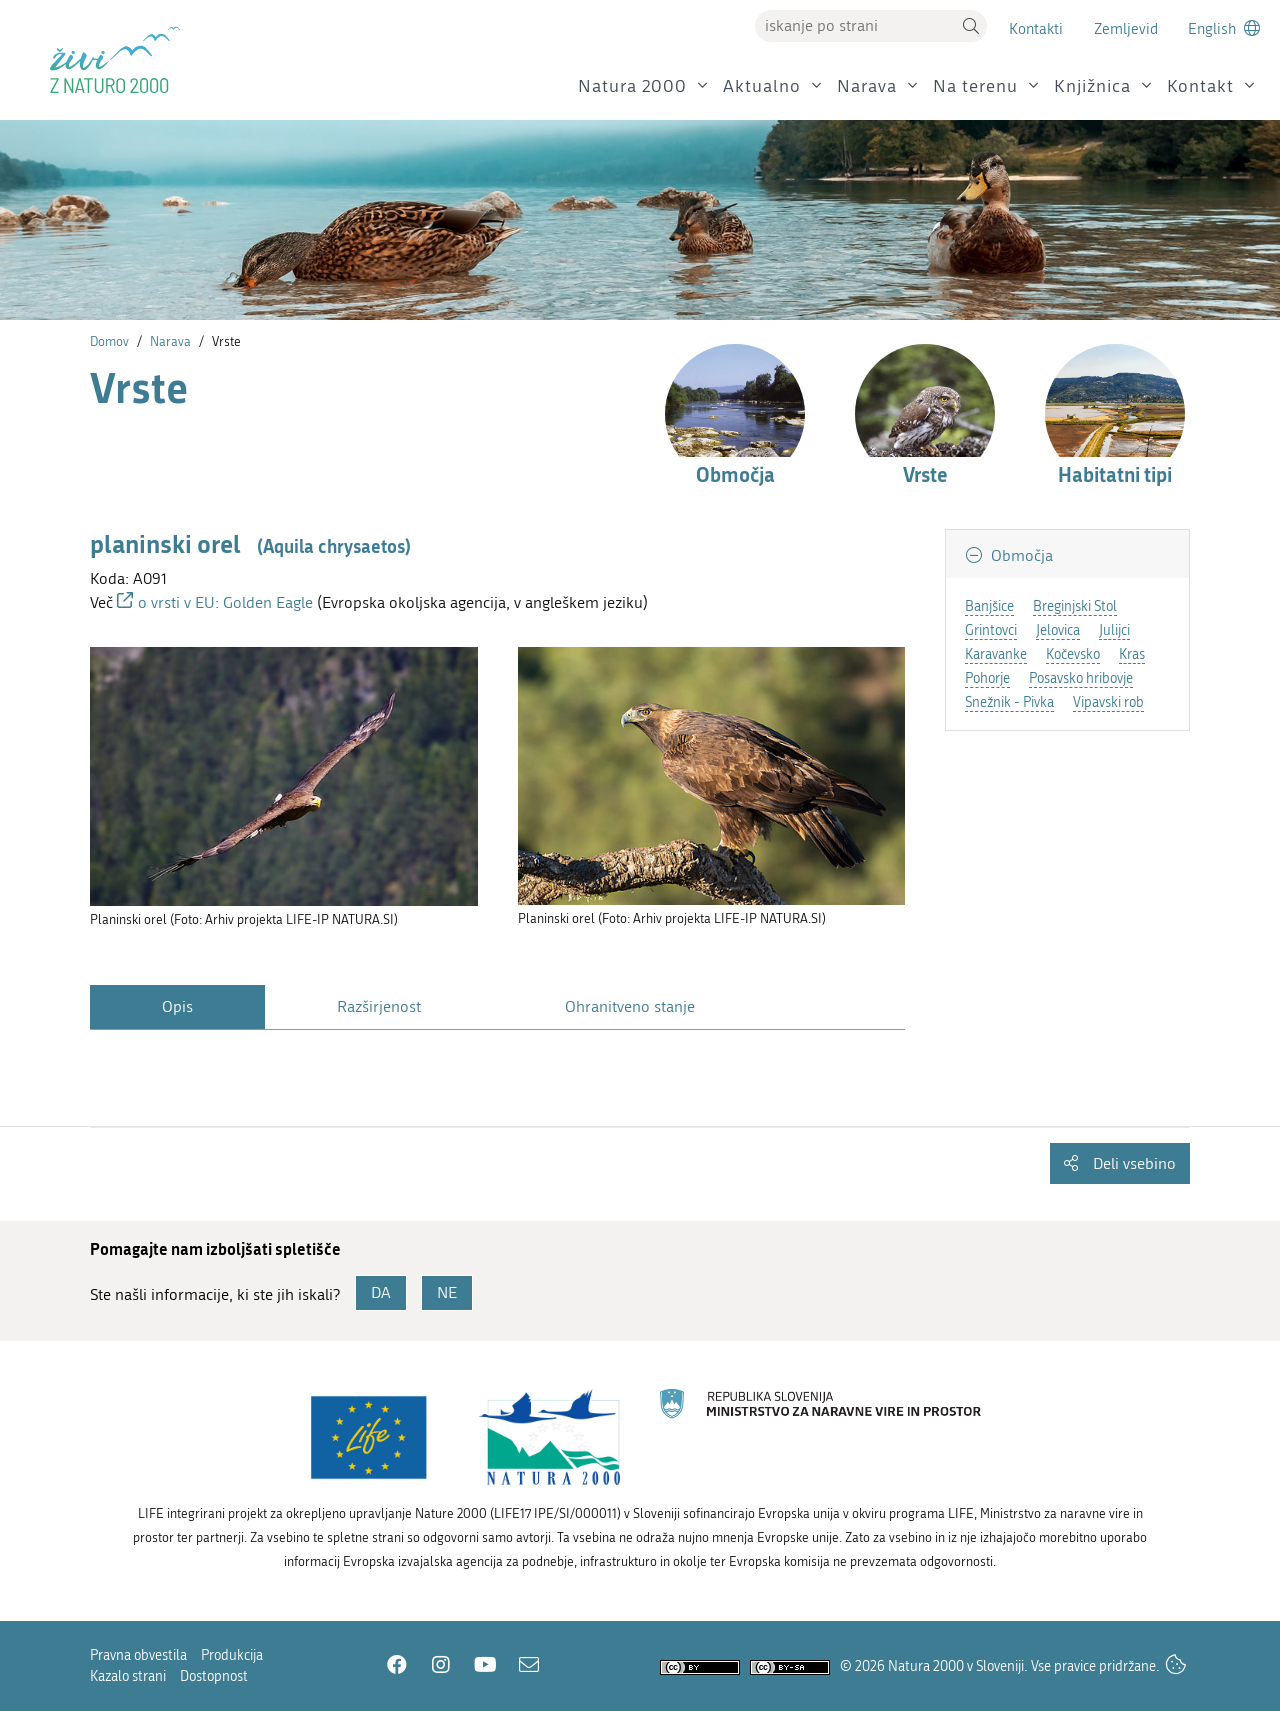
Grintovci (991, 630)
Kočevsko (1073, 654)
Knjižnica (1092, 86)
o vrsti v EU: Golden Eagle (225, 602)
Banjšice (989, 606)
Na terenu (975, 86)
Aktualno (762, 86)
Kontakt (1200, 86)
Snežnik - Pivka (1009, 702)
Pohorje (987, 678)
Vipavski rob (1108, 702)
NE (447, 1292)
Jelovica (1058, 630)
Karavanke (996, 654)
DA (381, 1292)
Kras (1132, 654)
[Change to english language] (1224, 28)
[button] (971, 26)
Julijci (1114, 630)
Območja (1020, 555)
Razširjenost (379, 1006)
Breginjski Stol (1075, 606)
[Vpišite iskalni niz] (855, 26)
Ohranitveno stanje (630, 1006)
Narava (867, 86)
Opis (177, 1006)
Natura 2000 (632, 86)
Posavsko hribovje (1081, 678)
